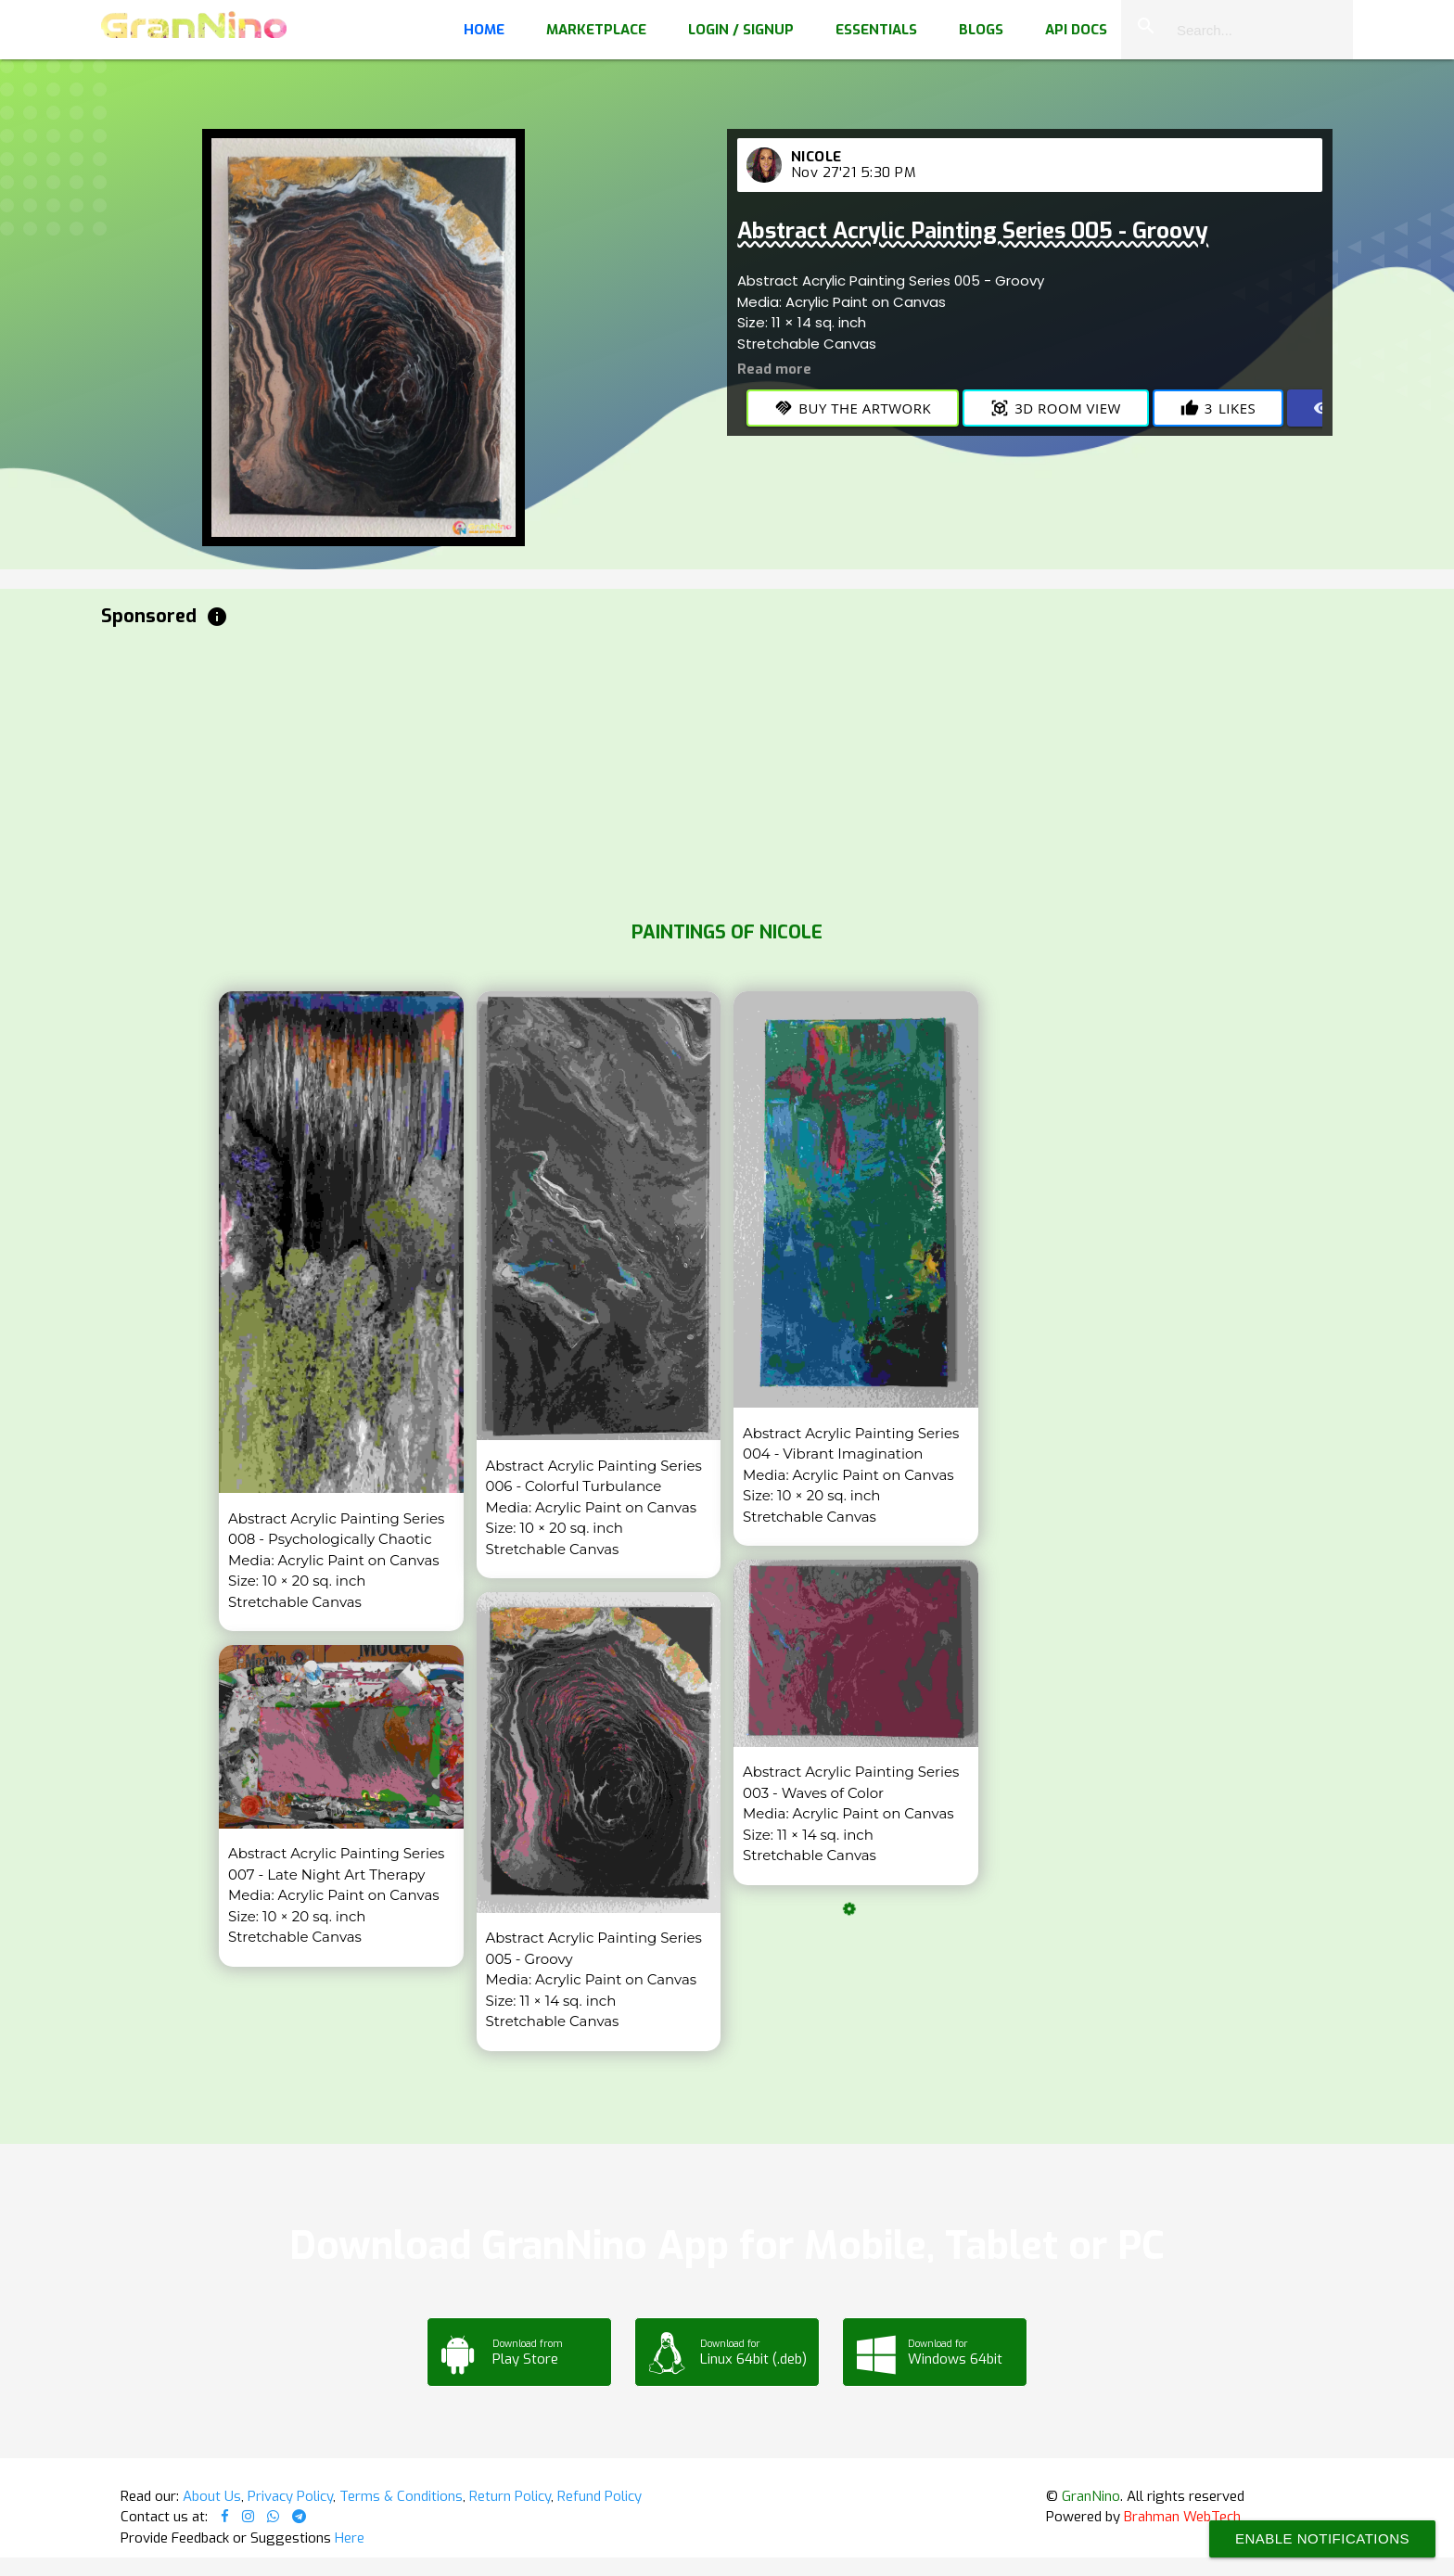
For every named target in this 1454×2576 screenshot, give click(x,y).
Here (349, 2538)
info (217, 617)
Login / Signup (741, 29)
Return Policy (510, 2496)
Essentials (876, 29)
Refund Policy (599, 2496)
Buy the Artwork (852, 408)
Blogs (981, 29)
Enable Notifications (1322, 2538)
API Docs (1076, 29)
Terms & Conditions (401, 2496)
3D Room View (1055, 408)
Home (484, 29)
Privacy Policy (290, 2496)
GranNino (1091, 2496)
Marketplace (596, 29)
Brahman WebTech (1182, 2516)
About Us (212, 2496)
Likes (1218, 408)
